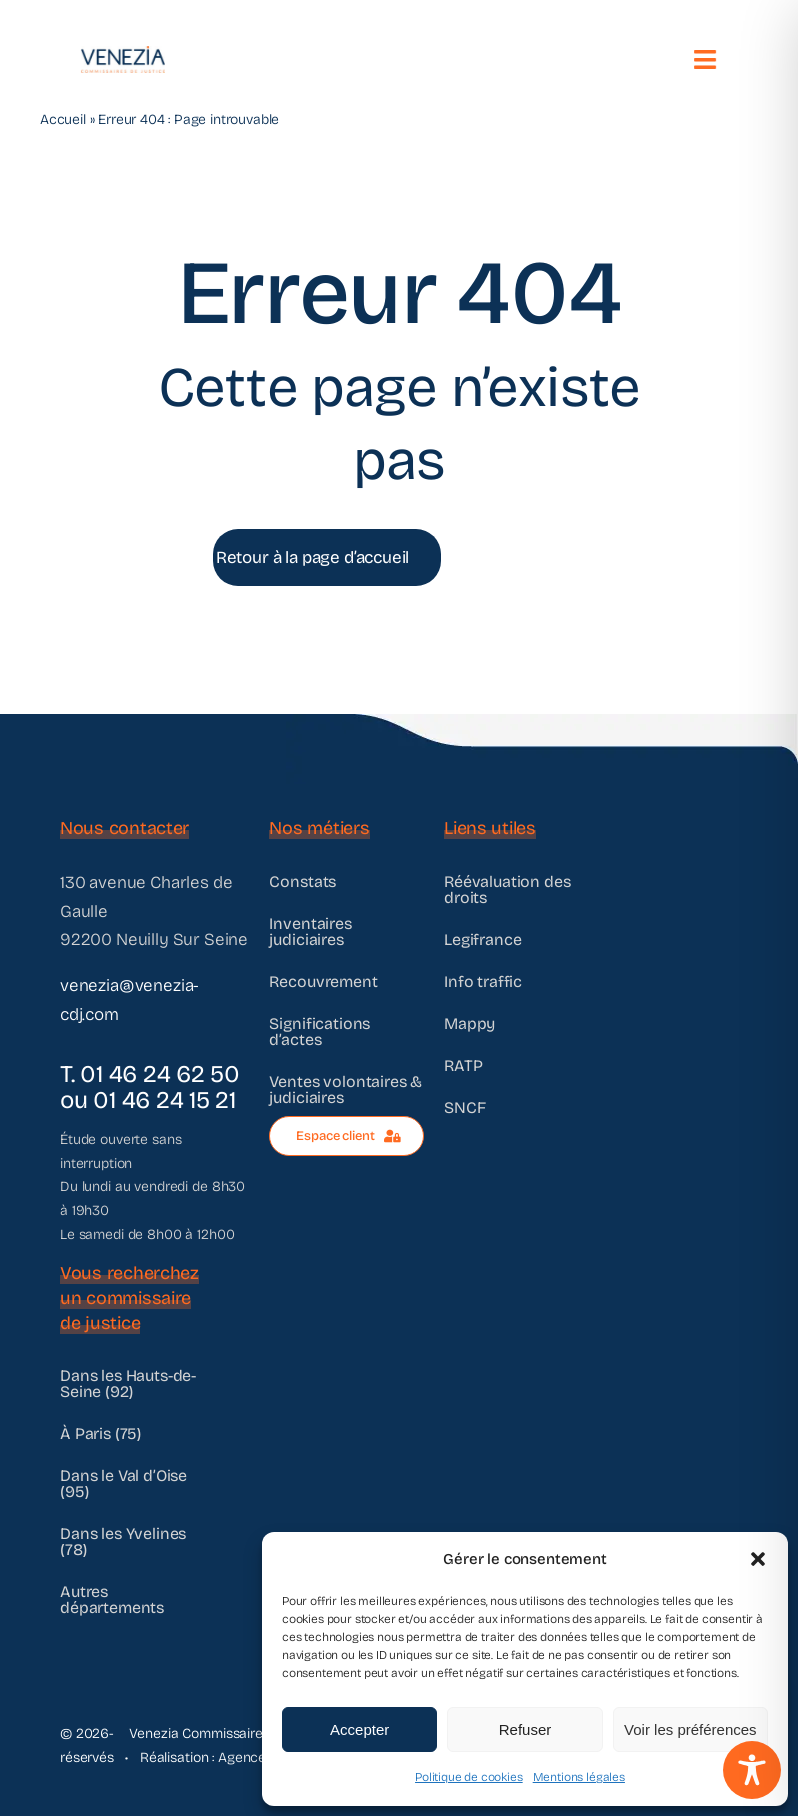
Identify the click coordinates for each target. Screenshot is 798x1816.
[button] (758, 1559)
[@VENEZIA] (121, 54)
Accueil (63, 119)
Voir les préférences (690, 1729)
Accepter (359, 1729)
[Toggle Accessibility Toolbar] (752, 1770)
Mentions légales (579, 1777)
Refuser (525, 1729)
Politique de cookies (469, 1777)
